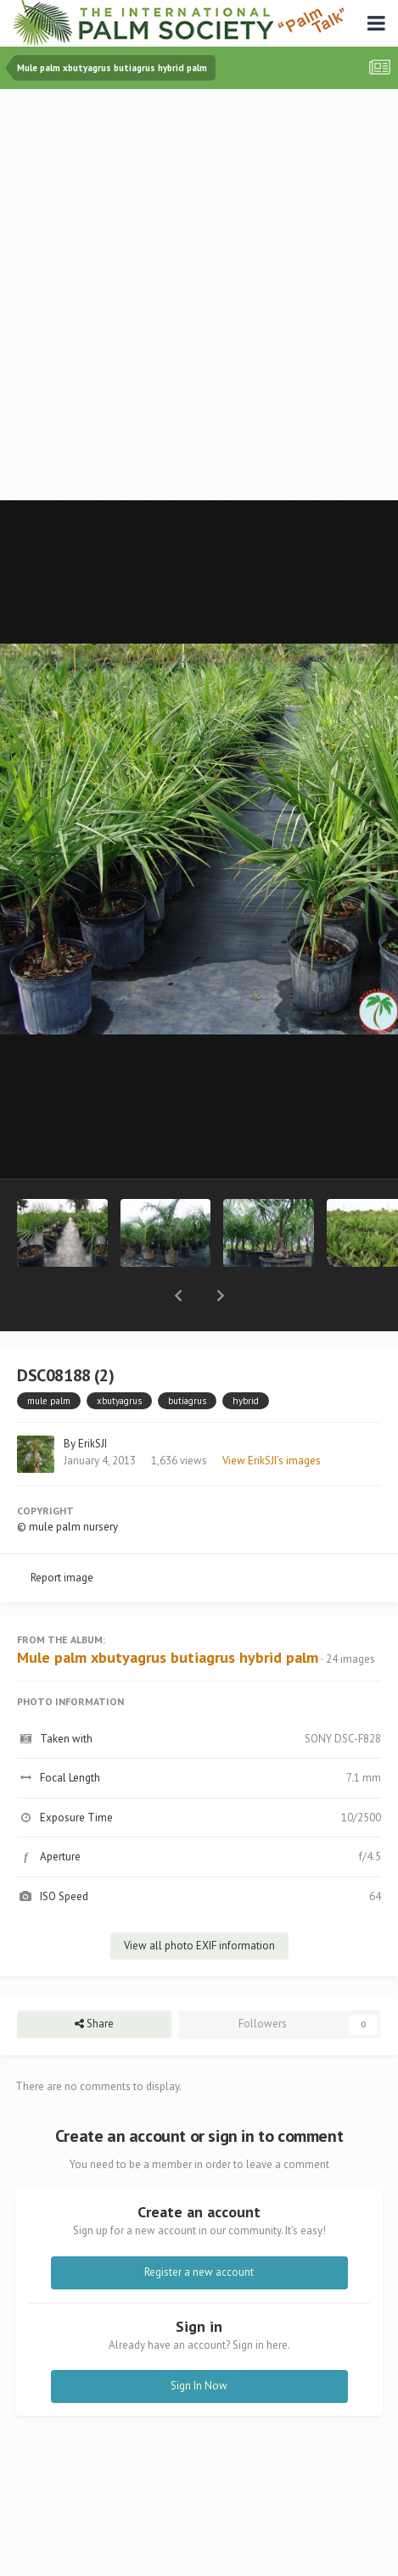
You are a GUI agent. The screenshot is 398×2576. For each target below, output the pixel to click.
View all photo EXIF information (199, 1901)
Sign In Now (199, 2341)
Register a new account (199, 2228)
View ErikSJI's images (271, 1416)
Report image (62, 1533)
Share (94, 1980)
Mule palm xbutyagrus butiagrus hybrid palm (167, 1613)
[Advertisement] (199, 296)
